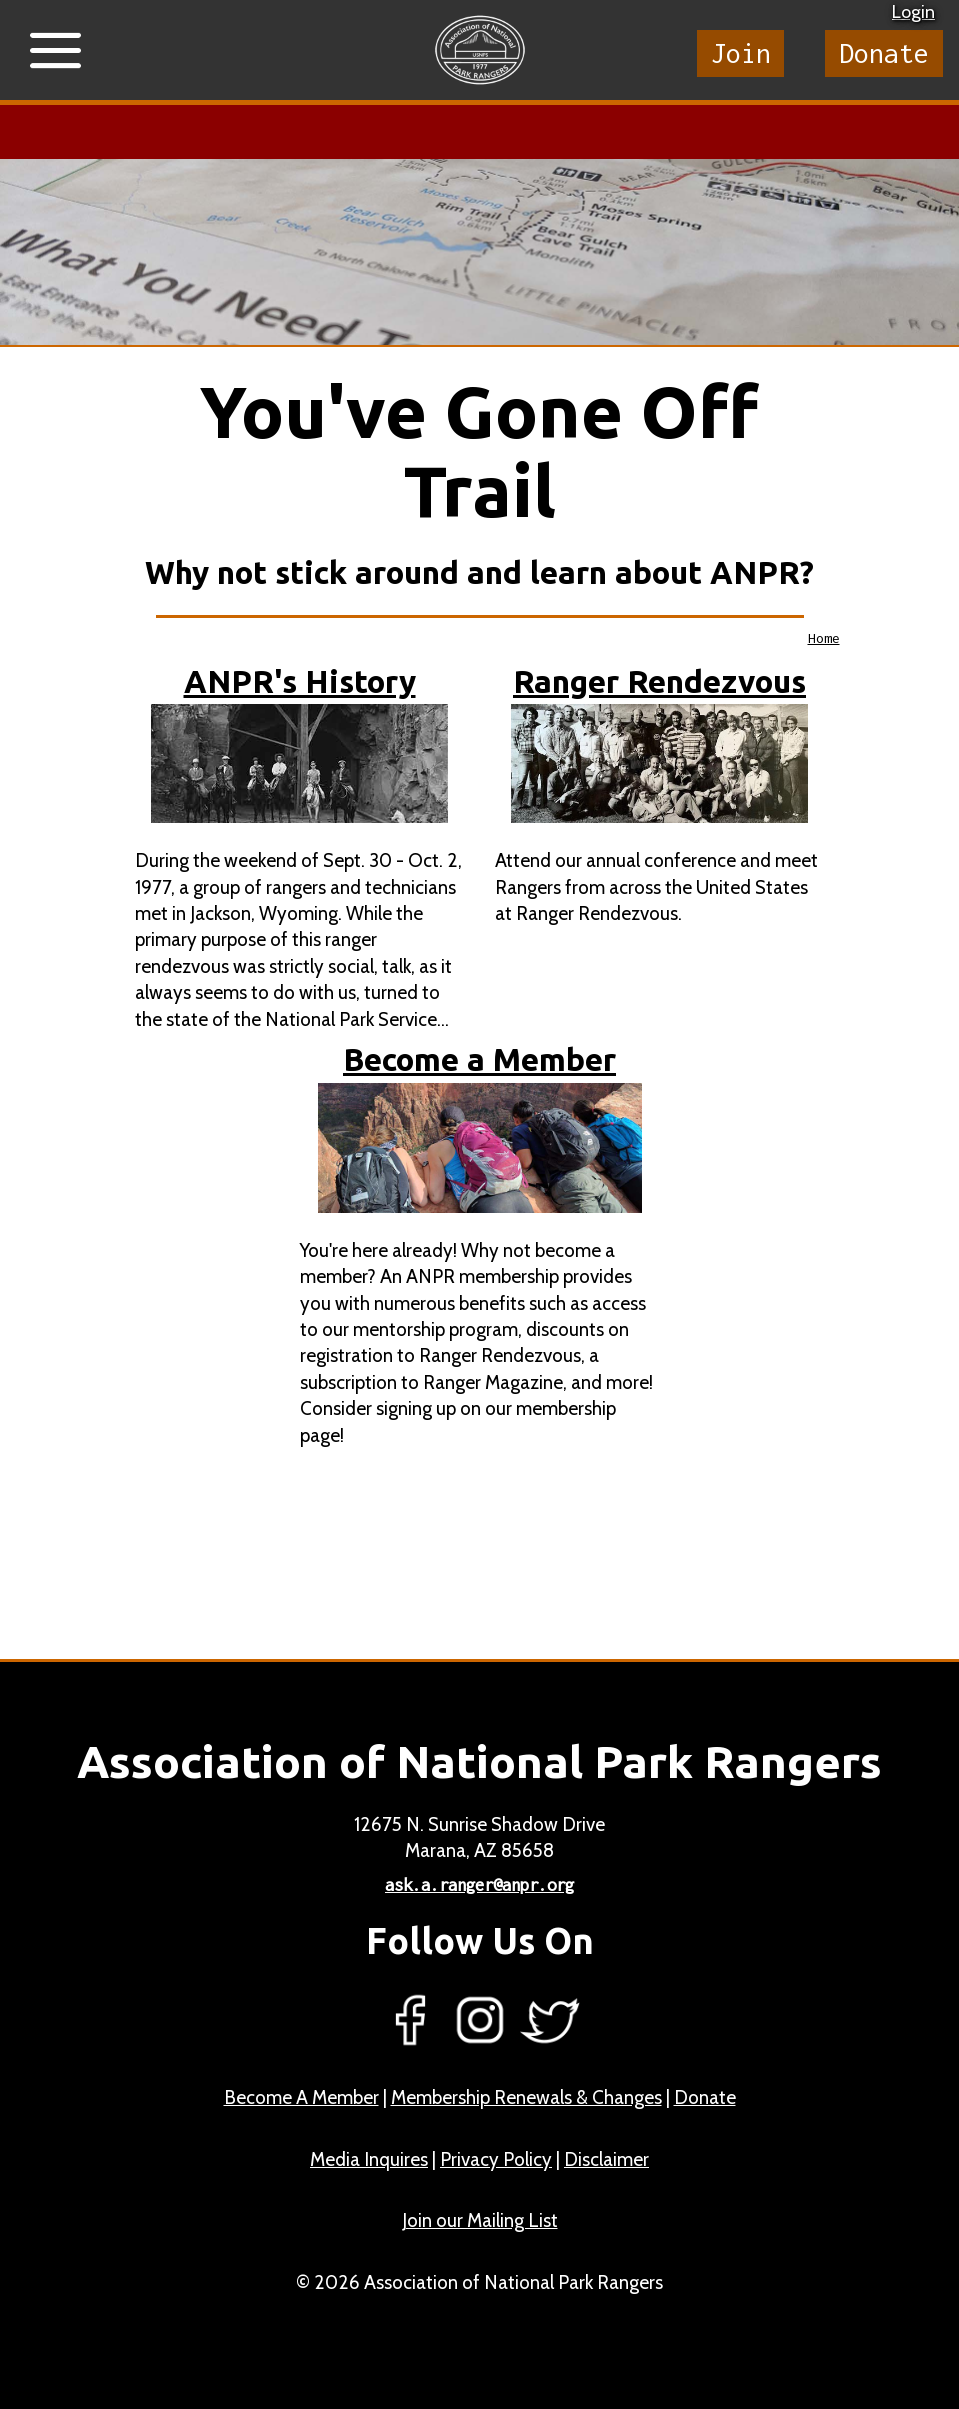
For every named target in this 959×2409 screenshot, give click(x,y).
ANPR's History (300, 681)
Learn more (448, 132)
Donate (884, 53)
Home (824, 638)
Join (741, 53)
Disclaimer (606, 2159)
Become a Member (479, 1059)
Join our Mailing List (480, 2220)
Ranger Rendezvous (659, 681)
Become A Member (301, 2097)
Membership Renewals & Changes (526, 2097)
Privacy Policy (496, 2159)
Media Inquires (369, 2159)
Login (913, 12)
